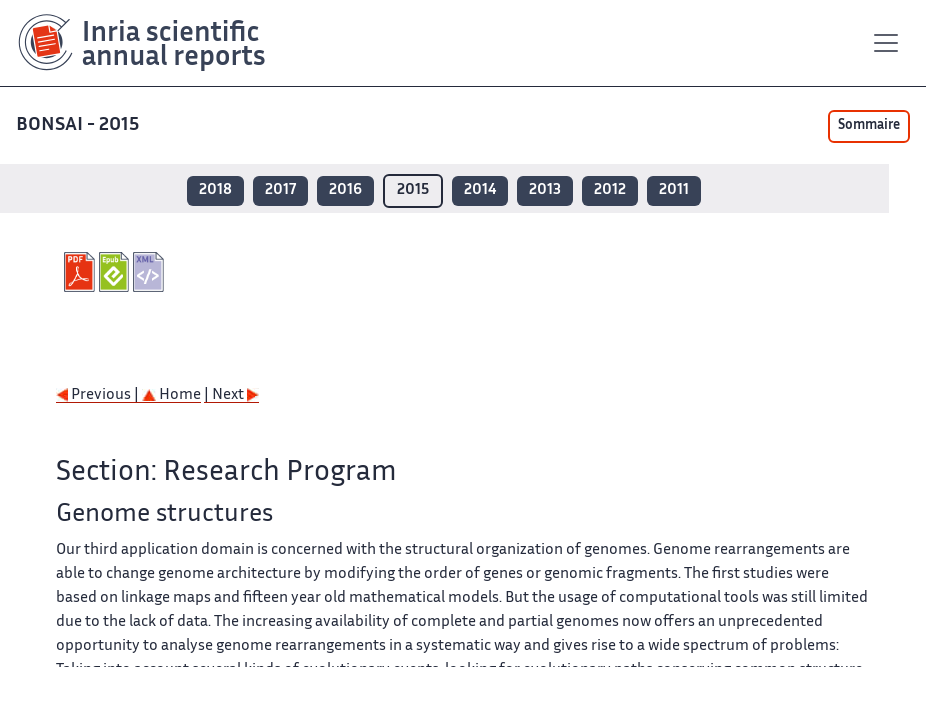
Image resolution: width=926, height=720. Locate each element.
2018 (215, 190)
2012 (610, 190)
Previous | (99, 395)
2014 (480, 190)
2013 (545, 190)
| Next (231, 395)
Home (171, 395)
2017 (280, 190)
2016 (345, 190)
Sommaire (869, 126)
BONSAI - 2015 (79, 125)
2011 (674, 190)
